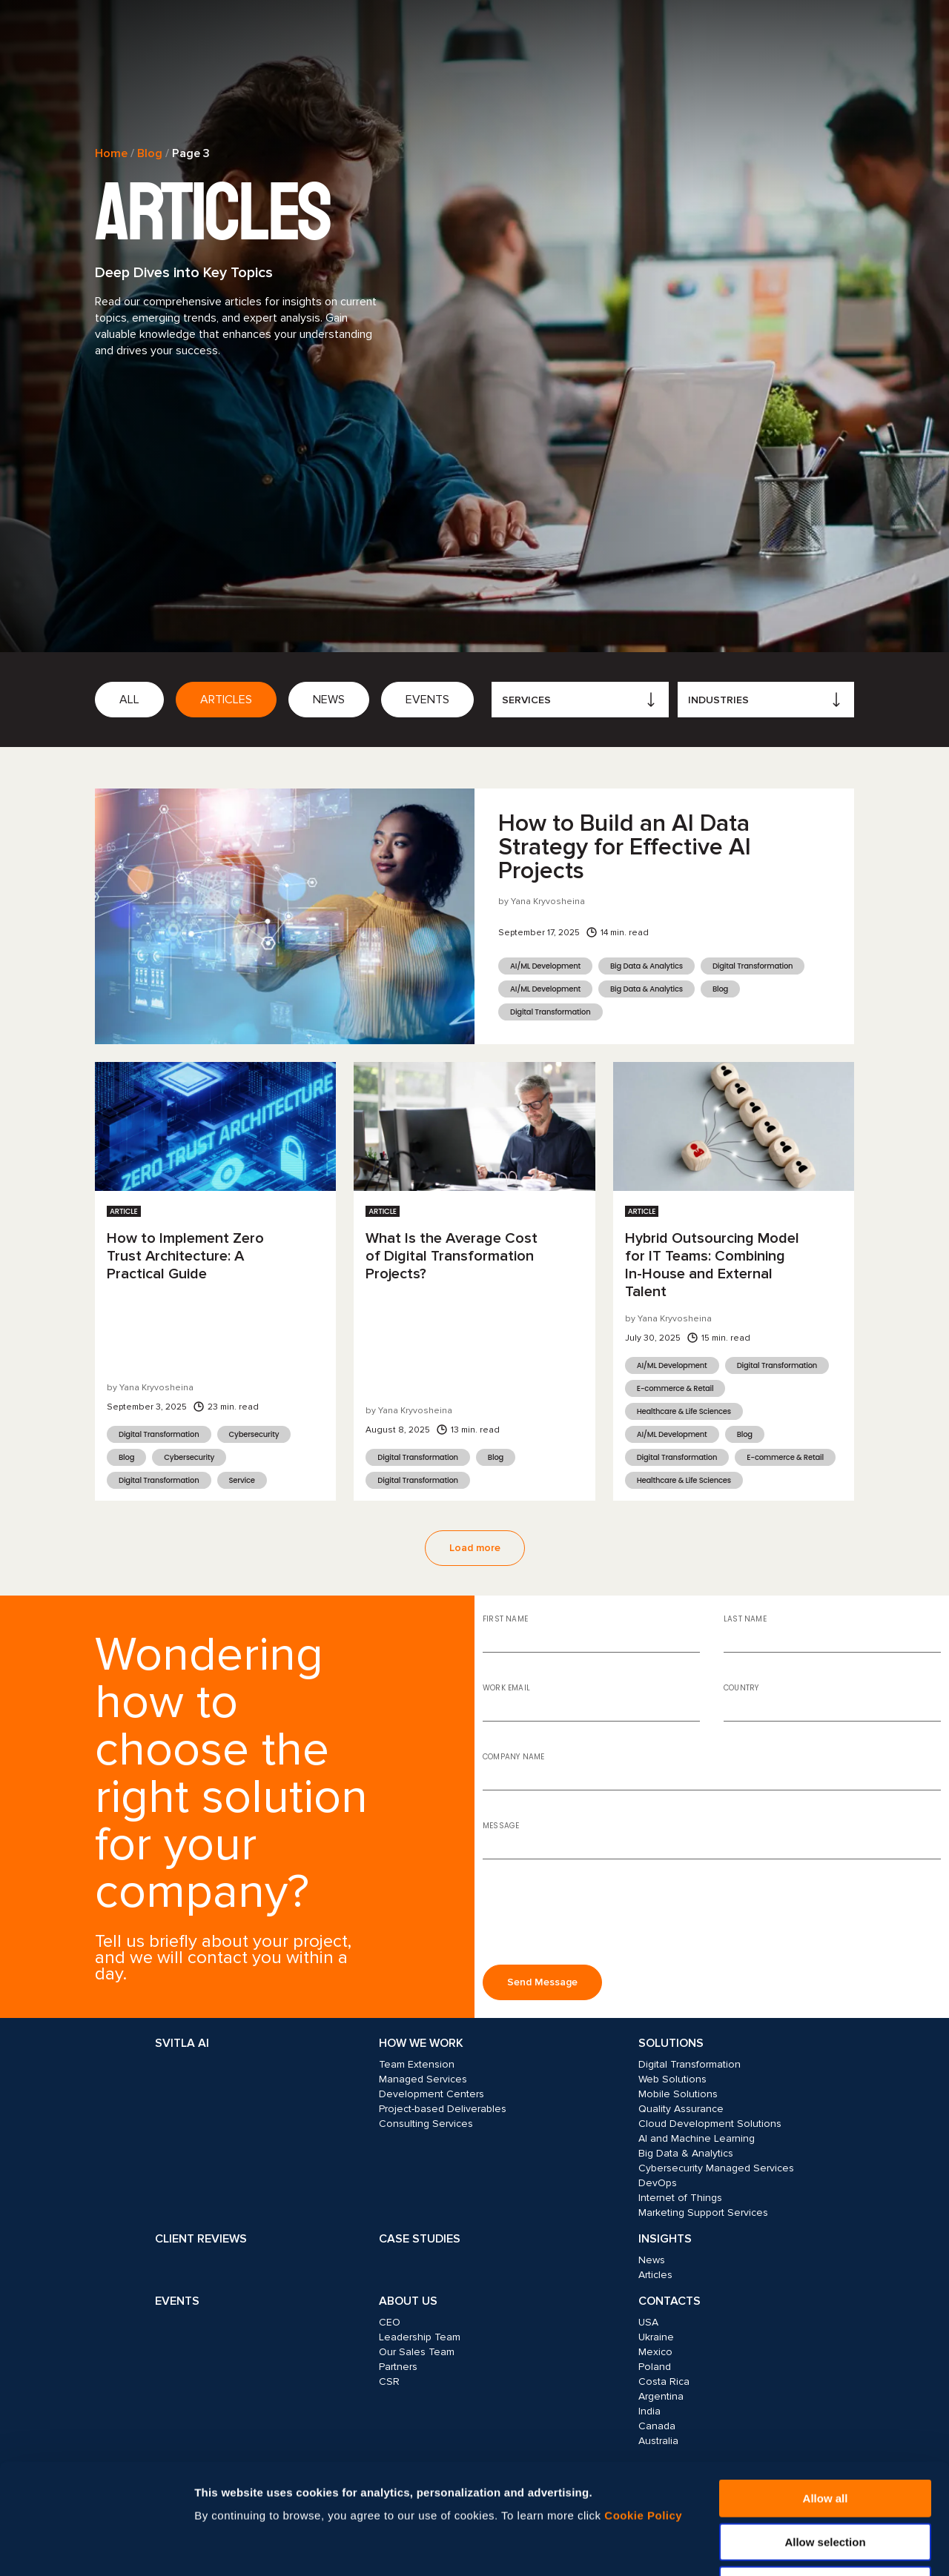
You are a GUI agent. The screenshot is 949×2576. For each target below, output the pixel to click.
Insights (665, 2238)
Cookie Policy (643, 2412)
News (329, 699)
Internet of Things (680, 2197)
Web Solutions (672, 2079)
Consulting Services (426, 2123)
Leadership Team (419, 2337)
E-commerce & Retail (675, 1388)
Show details (798, 2546)
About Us (408, 2301)
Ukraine (656, 2337)
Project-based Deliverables (442, 2108)
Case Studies (419, 2238)
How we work (421, 2043)
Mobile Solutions (678, 2094)
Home (111, 153)
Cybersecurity (254, 1434)
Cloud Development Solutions (709, 2123)
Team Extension (416, 2064)
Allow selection (824, 2438)
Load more (474, 1547)
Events (427, 699)
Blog (149, 153)
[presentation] (595, 1918)
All (129, 699)
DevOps (657, 2183)
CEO (389, 2322)
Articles (226, 699)
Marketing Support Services (703, 2212)
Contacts (669, 2301)
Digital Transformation (752, 966)
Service (242, 1480)
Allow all (825, 2395)
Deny (825, 2481)
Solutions (671, 2043)
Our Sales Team (416, 2352)
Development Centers (431, 2094)
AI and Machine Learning (696, 2138)
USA (648, 2322)
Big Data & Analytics (646, 966)
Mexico (655, 2352)
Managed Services (423, 2079)
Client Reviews (201, 2238)
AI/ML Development (545, 966)
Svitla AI (182, 2043)
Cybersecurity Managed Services (716, 2168)
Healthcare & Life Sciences (684, 1411)
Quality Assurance (681, 2108)
